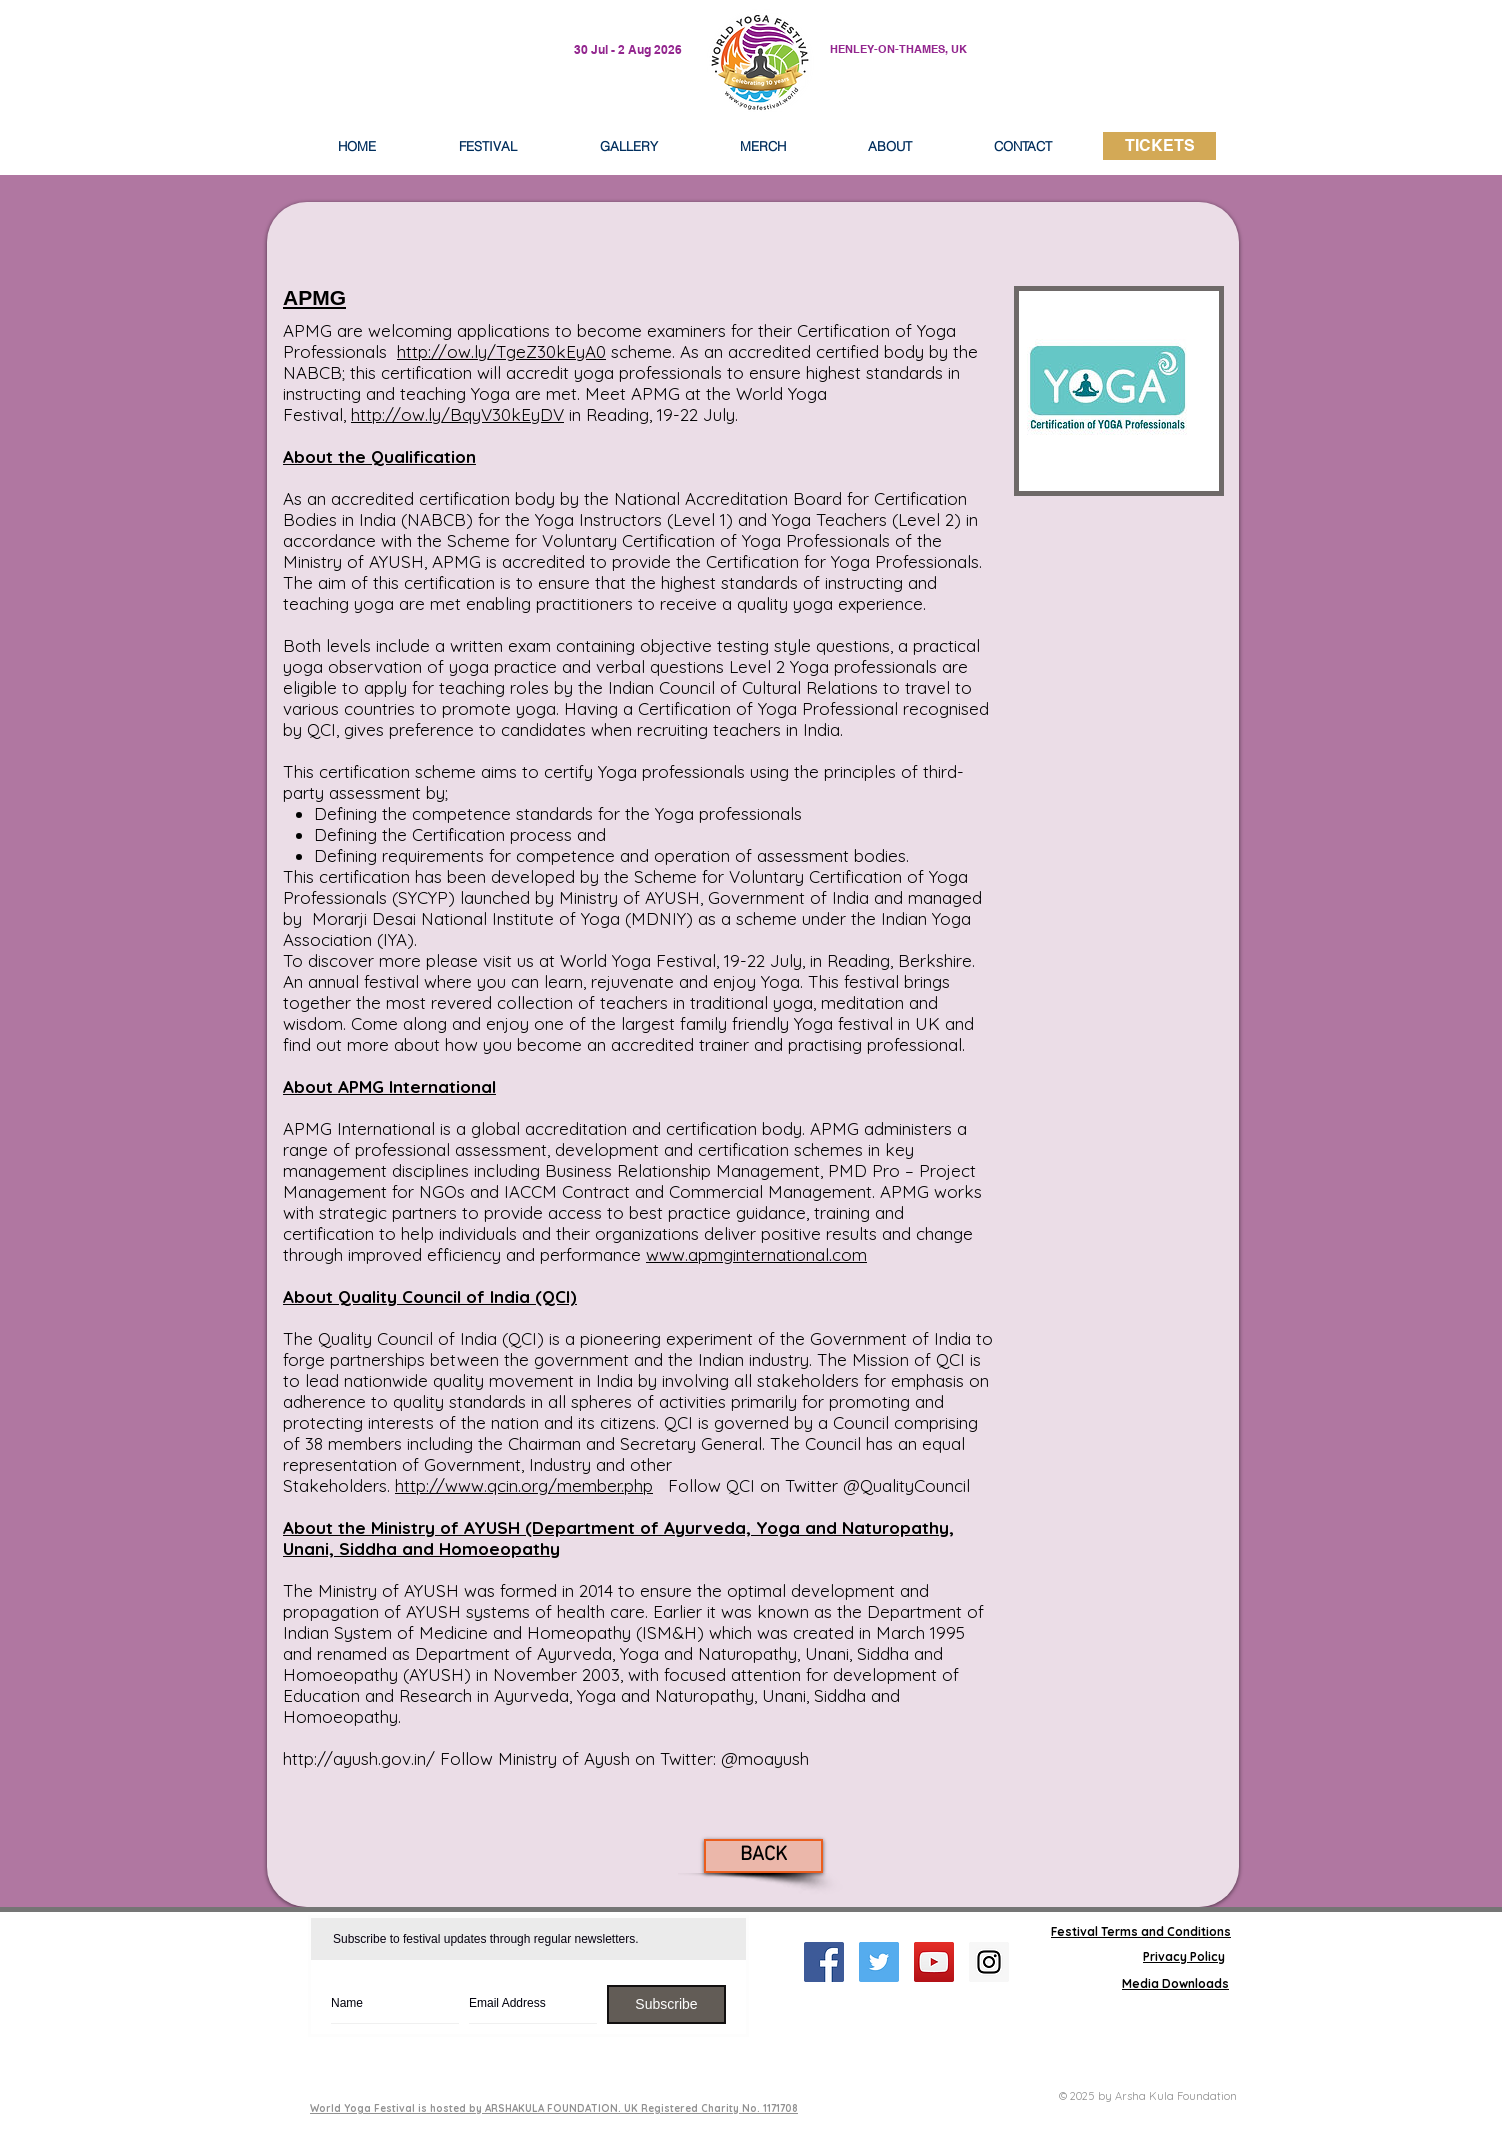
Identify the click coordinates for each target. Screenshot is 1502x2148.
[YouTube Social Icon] (934, 1962)
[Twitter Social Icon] (879, 1962)
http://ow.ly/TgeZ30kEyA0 (501, 351)
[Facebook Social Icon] (824, 1962)
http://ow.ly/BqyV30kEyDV (457, 414)
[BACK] (763, 1856)
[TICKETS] (1159, 146)
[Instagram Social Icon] (989, 1962)
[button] (890, 146)
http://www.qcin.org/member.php (524, 1485)
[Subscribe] (666, 2004)
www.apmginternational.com (756, 1254)
